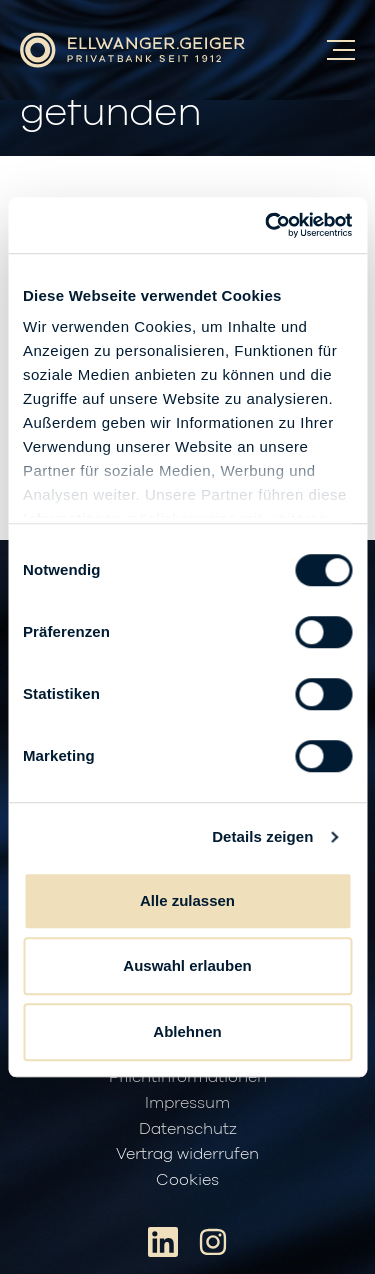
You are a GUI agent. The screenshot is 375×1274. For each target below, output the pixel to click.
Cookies (187, 1180)
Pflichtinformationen (188, 1077)
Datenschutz (188, 1129)
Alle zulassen (187, 900)
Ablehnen (187, 1031)
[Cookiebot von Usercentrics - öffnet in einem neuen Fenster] (267, 225)
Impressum (187, 1103)
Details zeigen (262, 836)
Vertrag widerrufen (187, 1154)
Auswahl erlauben (187, 965)
